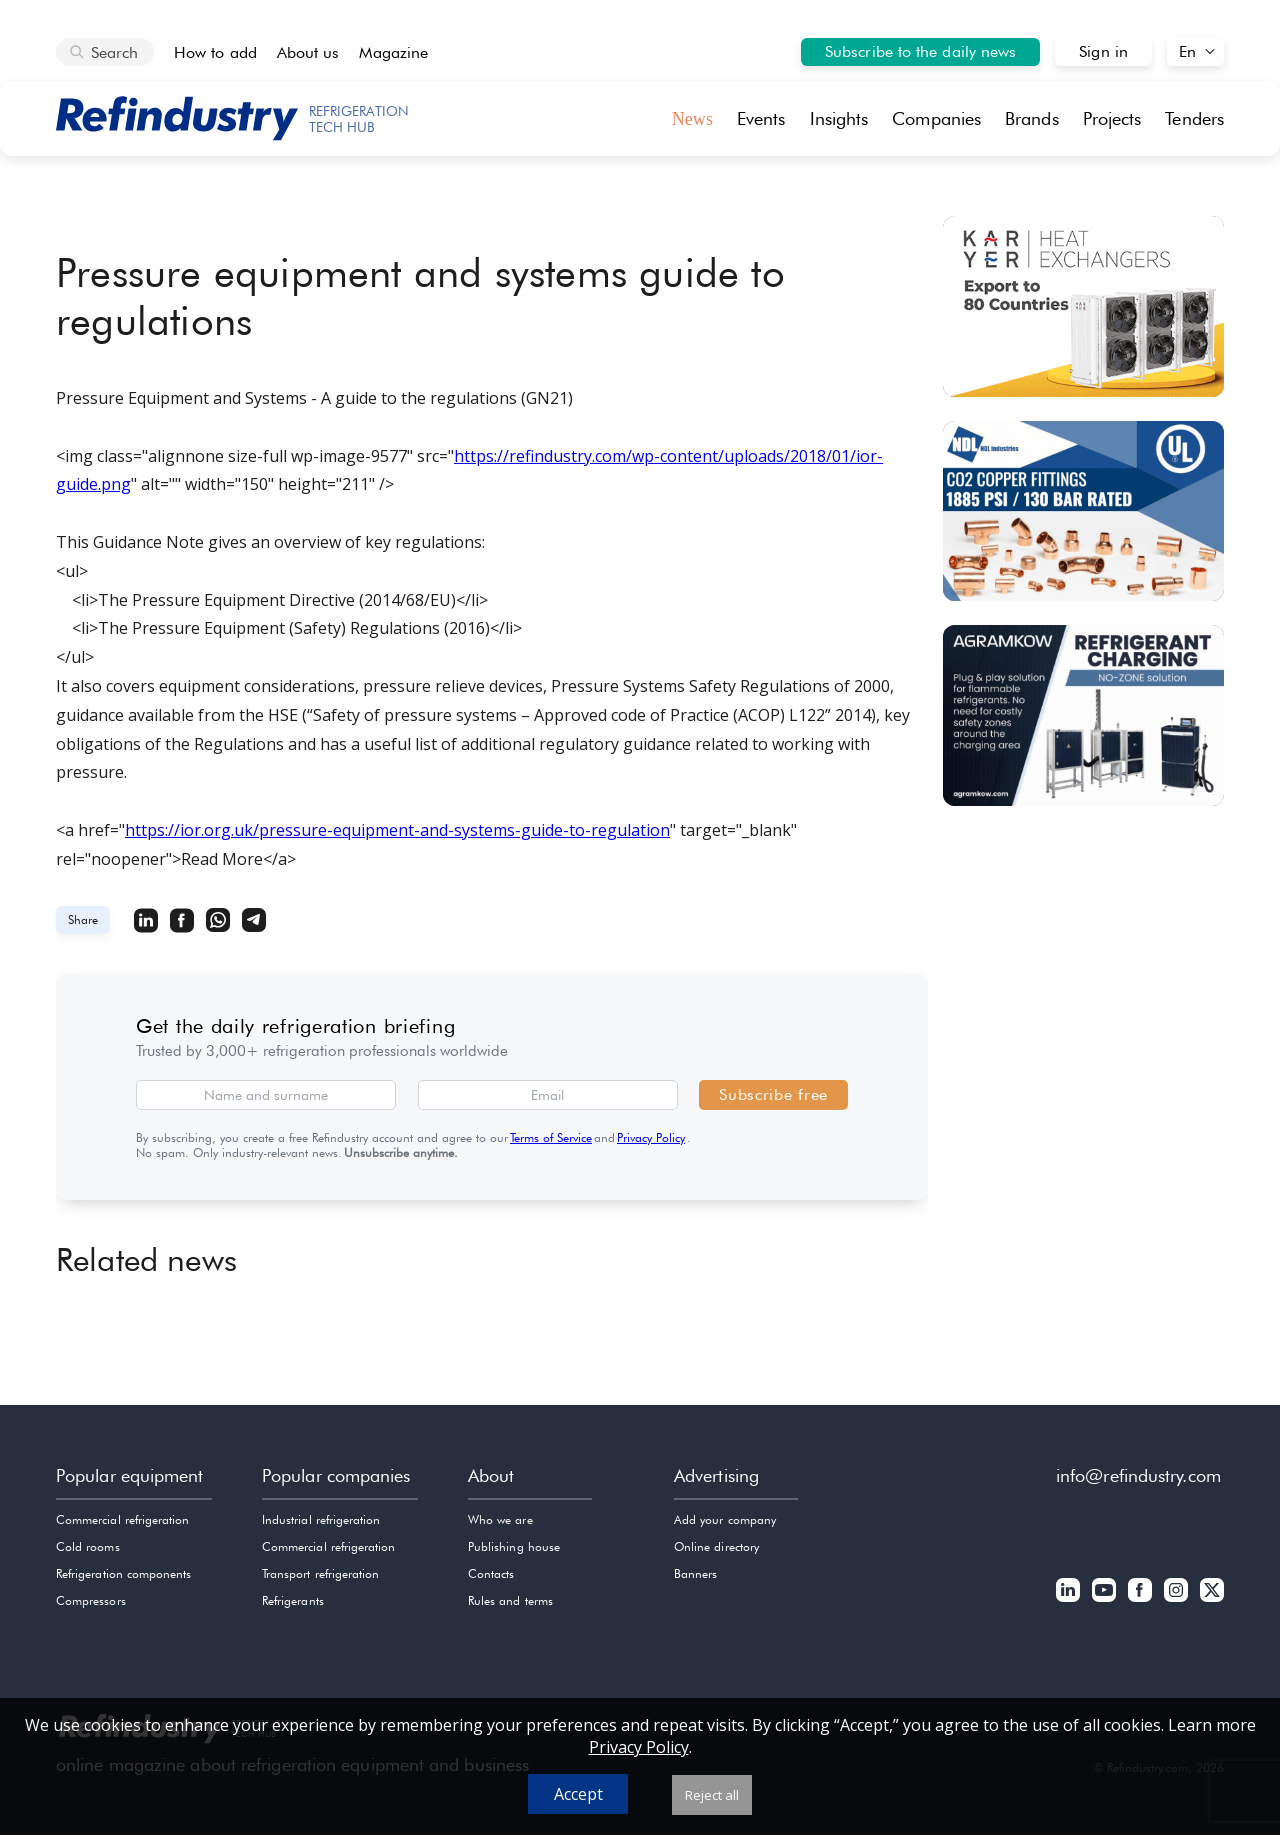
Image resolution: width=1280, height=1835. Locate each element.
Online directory (716, 1546)
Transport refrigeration (320, 1573)
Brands (1032, 118)
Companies (936, 118)
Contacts (491, 1573)
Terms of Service (551, 1137)
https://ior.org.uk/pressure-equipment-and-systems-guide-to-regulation (397, 830)
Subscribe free (773, 1094)
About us (308, 52)
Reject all (712, 1795)
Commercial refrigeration (122, 1519)
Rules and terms (510, 1600)
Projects (1112, 118)
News (692, 119)
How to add (215, 52)
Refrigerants (293, 1600)
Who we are (500, 1519)
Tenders (1194, 118)
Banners (695, 1573)
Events (761, 118)
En (1187, 51)
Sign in (1103, 51)
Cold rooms (88, 1546)
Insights (839, 118)
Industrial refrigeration (321, 1519)
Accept (578, 1794)
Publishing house (514, 1546)
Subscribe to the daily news (920, 51)
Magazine (393, 52)
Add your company (725, 1519)
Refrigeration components (123, 1573)
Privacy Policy (651, 1137)
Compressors (91, 1600)
